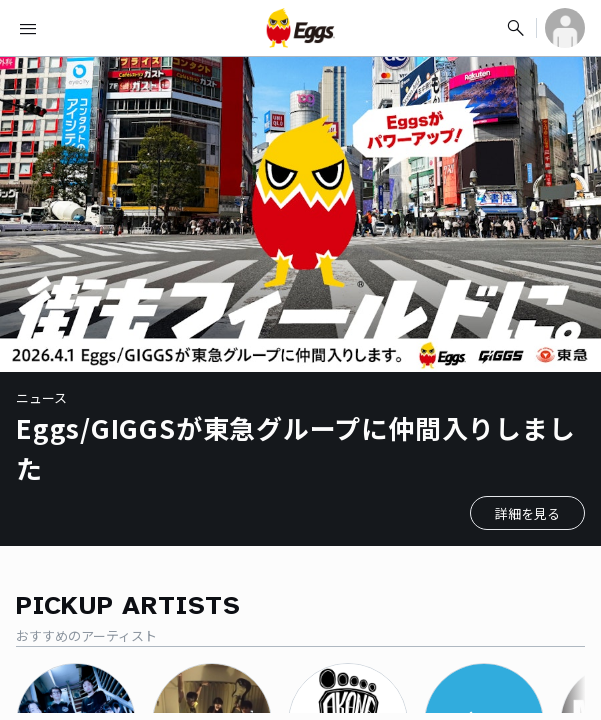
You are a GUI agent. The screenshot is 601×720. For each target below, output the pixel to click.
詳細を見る (527, 513)
